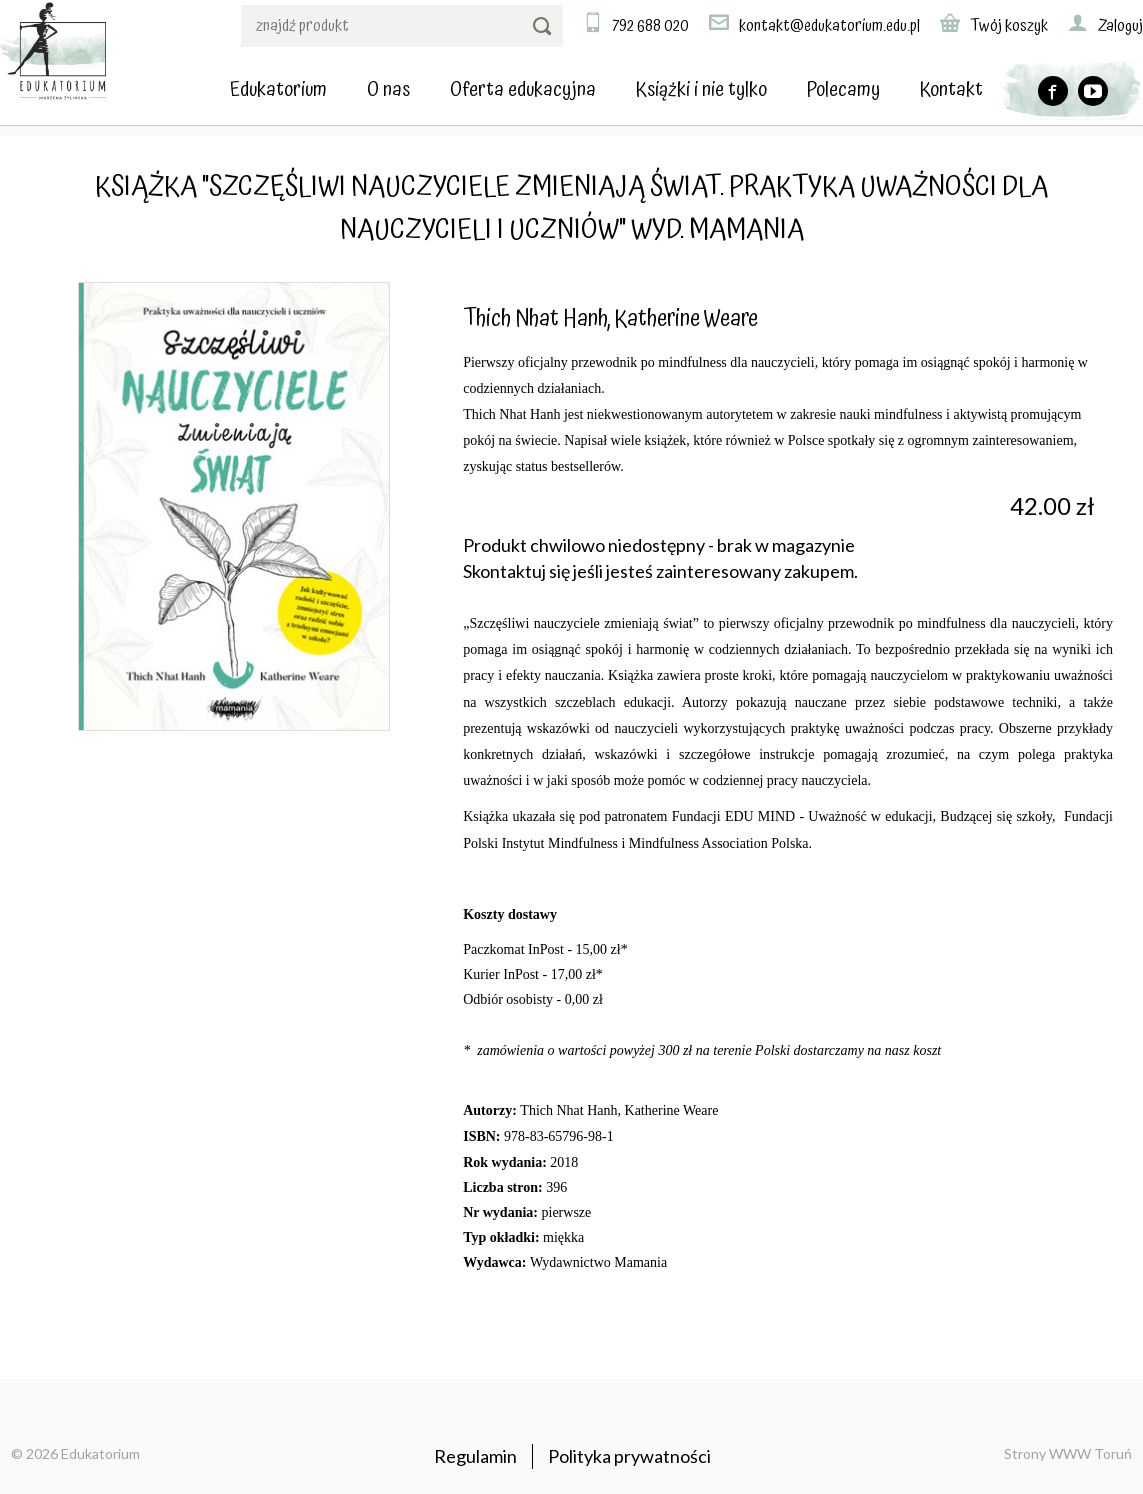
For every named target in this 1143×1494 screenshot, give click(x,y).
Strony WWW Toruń (1068, 1453)
